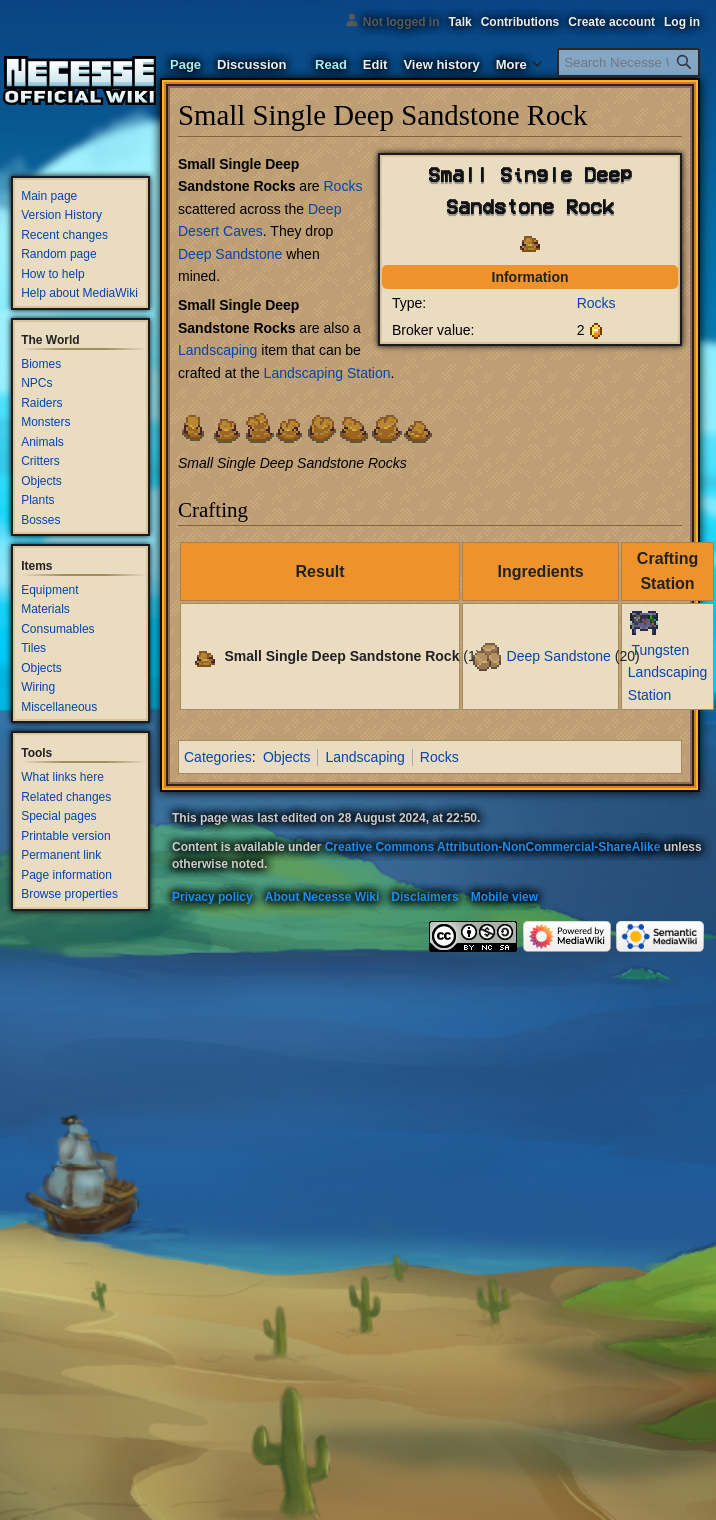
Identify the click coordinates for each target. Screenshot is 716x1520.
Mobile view (504, 897)
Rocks (596, 303)
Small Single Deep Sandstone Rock (341, 655)
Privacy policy (212, 897)
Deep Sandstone (230, 254)
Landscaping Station (327, 373)
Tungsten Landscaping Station (667, 672)
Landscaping (217, 350)
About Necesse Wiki (322, 897)
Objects (286, 757)
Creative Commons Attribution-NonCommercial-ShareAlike (493, 847)
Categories (218, 757)
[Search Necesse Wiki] (628, 62)
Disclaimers (424, 897)
